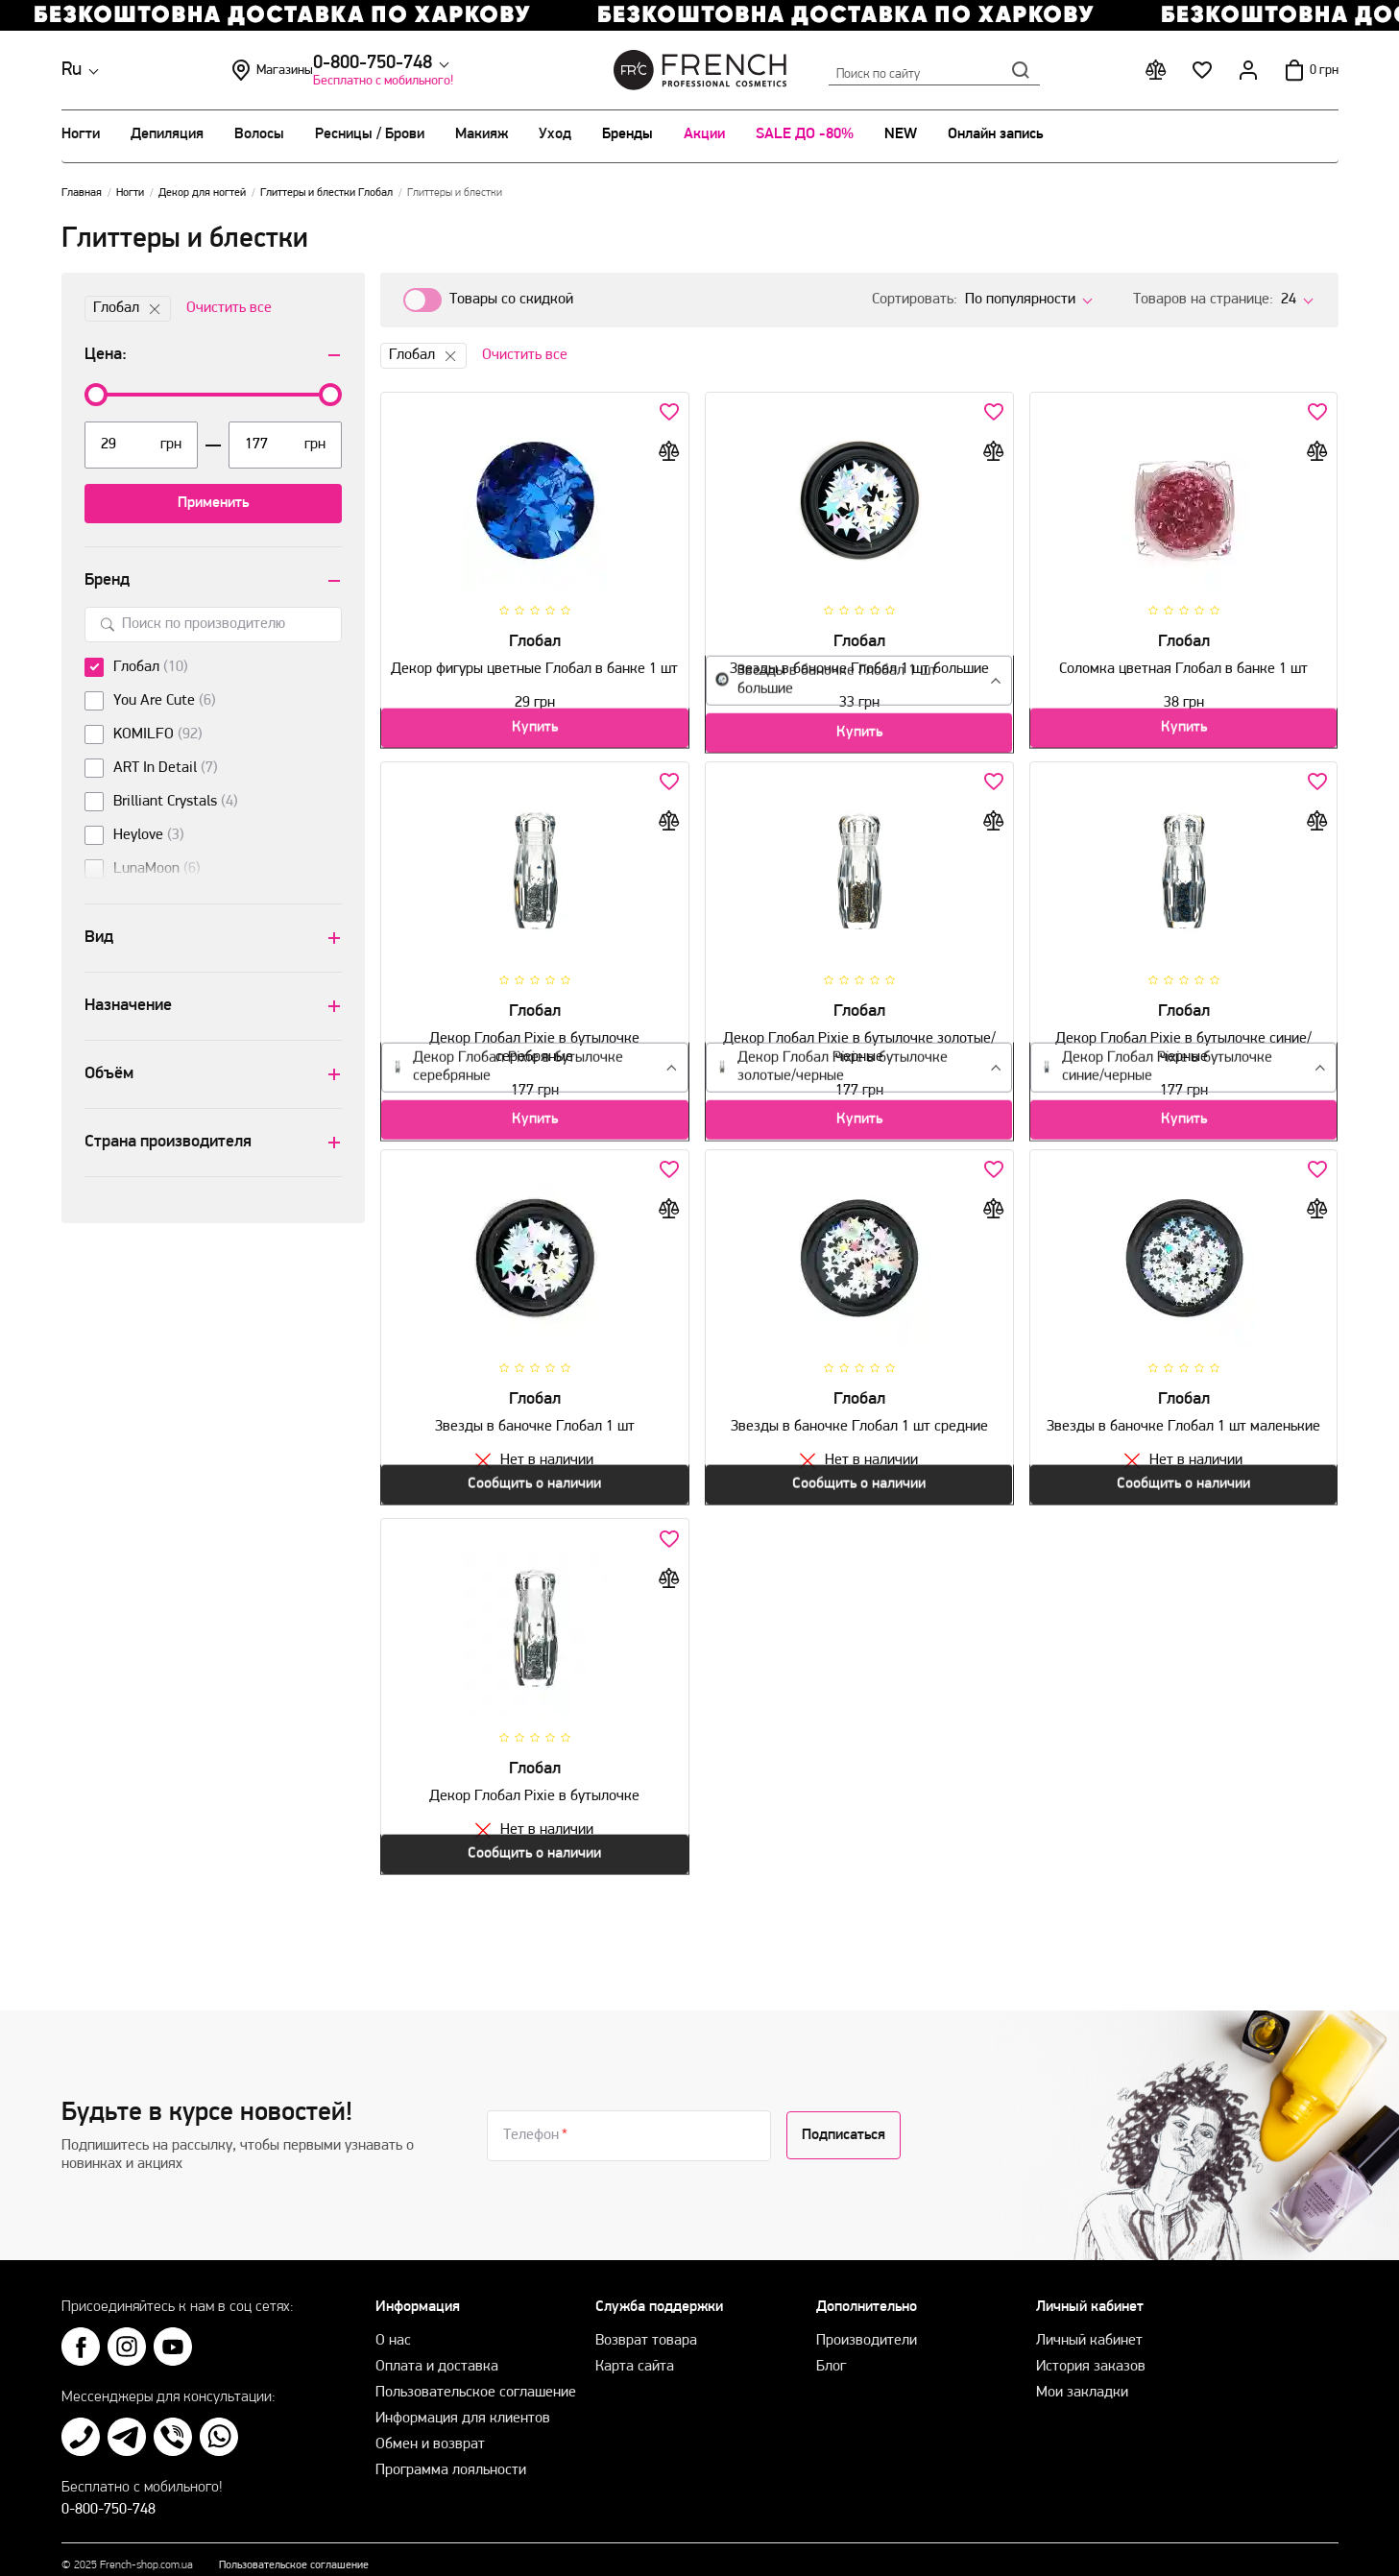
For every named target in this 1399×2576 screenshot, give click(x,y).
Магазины (411, 70)
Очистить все (229, 308)
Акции (704, 134)
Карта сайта (634, 2347)
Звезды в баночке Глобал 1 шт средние (859, 1418)
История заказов (1091, 2347)
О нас (393, 2321)
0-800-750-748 (221, 63)
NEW (900, 134)
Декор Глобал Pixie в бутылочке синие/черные (1184, 1049)
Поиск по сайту (934, 70)
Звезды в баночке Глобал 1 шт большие (859, 662)
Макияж (481, 134)
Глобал (127, 309)
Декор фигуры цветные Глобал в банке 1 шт (535, 671)
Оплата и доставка (436, 2347)
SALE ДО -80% (805, 134)
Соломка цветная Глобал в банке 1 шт (1184, 662)
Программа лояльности (450, 2451)
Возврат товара (646, 2321)
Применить (213, 503)
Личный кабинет (1089, 2321)
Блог (831, 2347)
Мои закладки (1082, 2373)
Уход (555, 134)
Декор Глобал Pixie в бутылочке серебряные (535, 1049)
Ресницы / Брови (369, 134)
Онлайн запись (995, 134)
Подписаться (843, 2116)
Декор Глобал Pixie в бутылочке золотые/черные (859, 1049)
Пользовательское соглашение (475, 2373)
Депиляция (167, 134)
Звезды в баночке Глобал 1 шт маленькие (1184, 1418)
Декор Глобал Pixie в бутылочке (535, 1778)
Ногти (80, 134)
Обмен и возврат (430, 2425)
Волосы (259, 134)
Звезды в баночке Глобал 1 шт (535, 1418)
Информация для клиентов (462, 2399)
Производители (866, 2321)
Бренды (627, 134)
